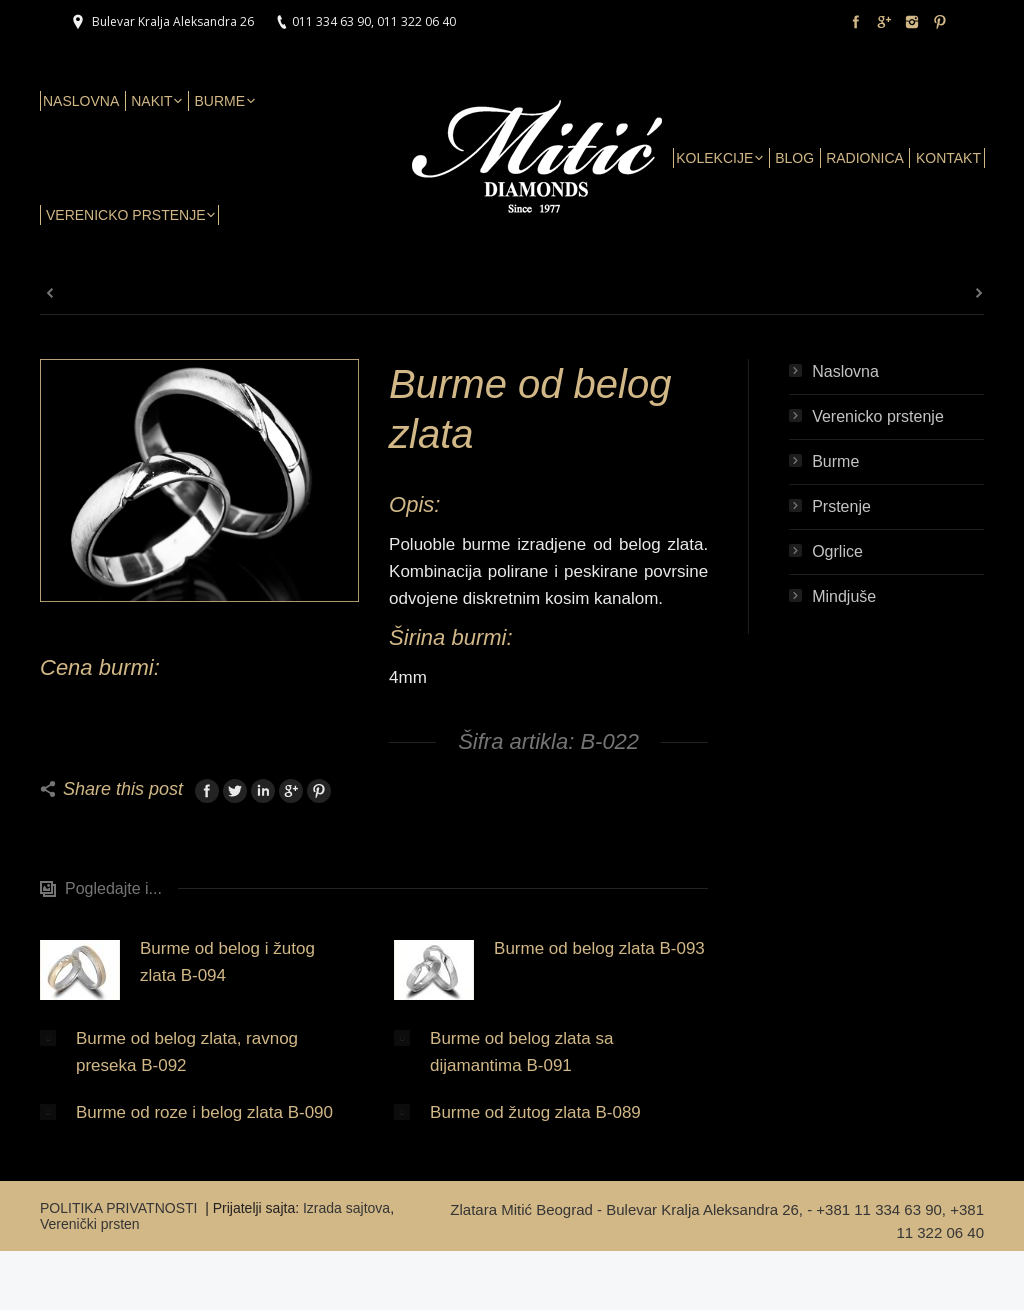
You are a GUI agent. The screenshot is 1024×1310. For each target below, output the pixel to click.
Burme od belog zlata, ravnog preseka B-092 (187, 1052)
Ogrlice (837, 551)
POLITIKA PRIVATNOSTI (120, 1208)
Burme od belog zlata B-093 (599, 948)
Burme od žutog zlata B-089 (535, 1112)
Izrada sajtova (346, 1208)
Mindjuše (844, 596)
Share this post (123, 789)
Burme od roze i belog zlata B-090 (204, 1112)
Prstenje (841, 506)
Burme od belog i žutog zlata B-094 (227, 962)
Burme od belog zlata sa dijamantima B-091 (521, 1052)
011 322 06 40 (416, 21)
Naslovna (845, 371)
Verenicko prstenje (878, 416)
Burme (835, 461)
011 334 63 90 (331, 21)
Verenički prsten (90, 1224)
